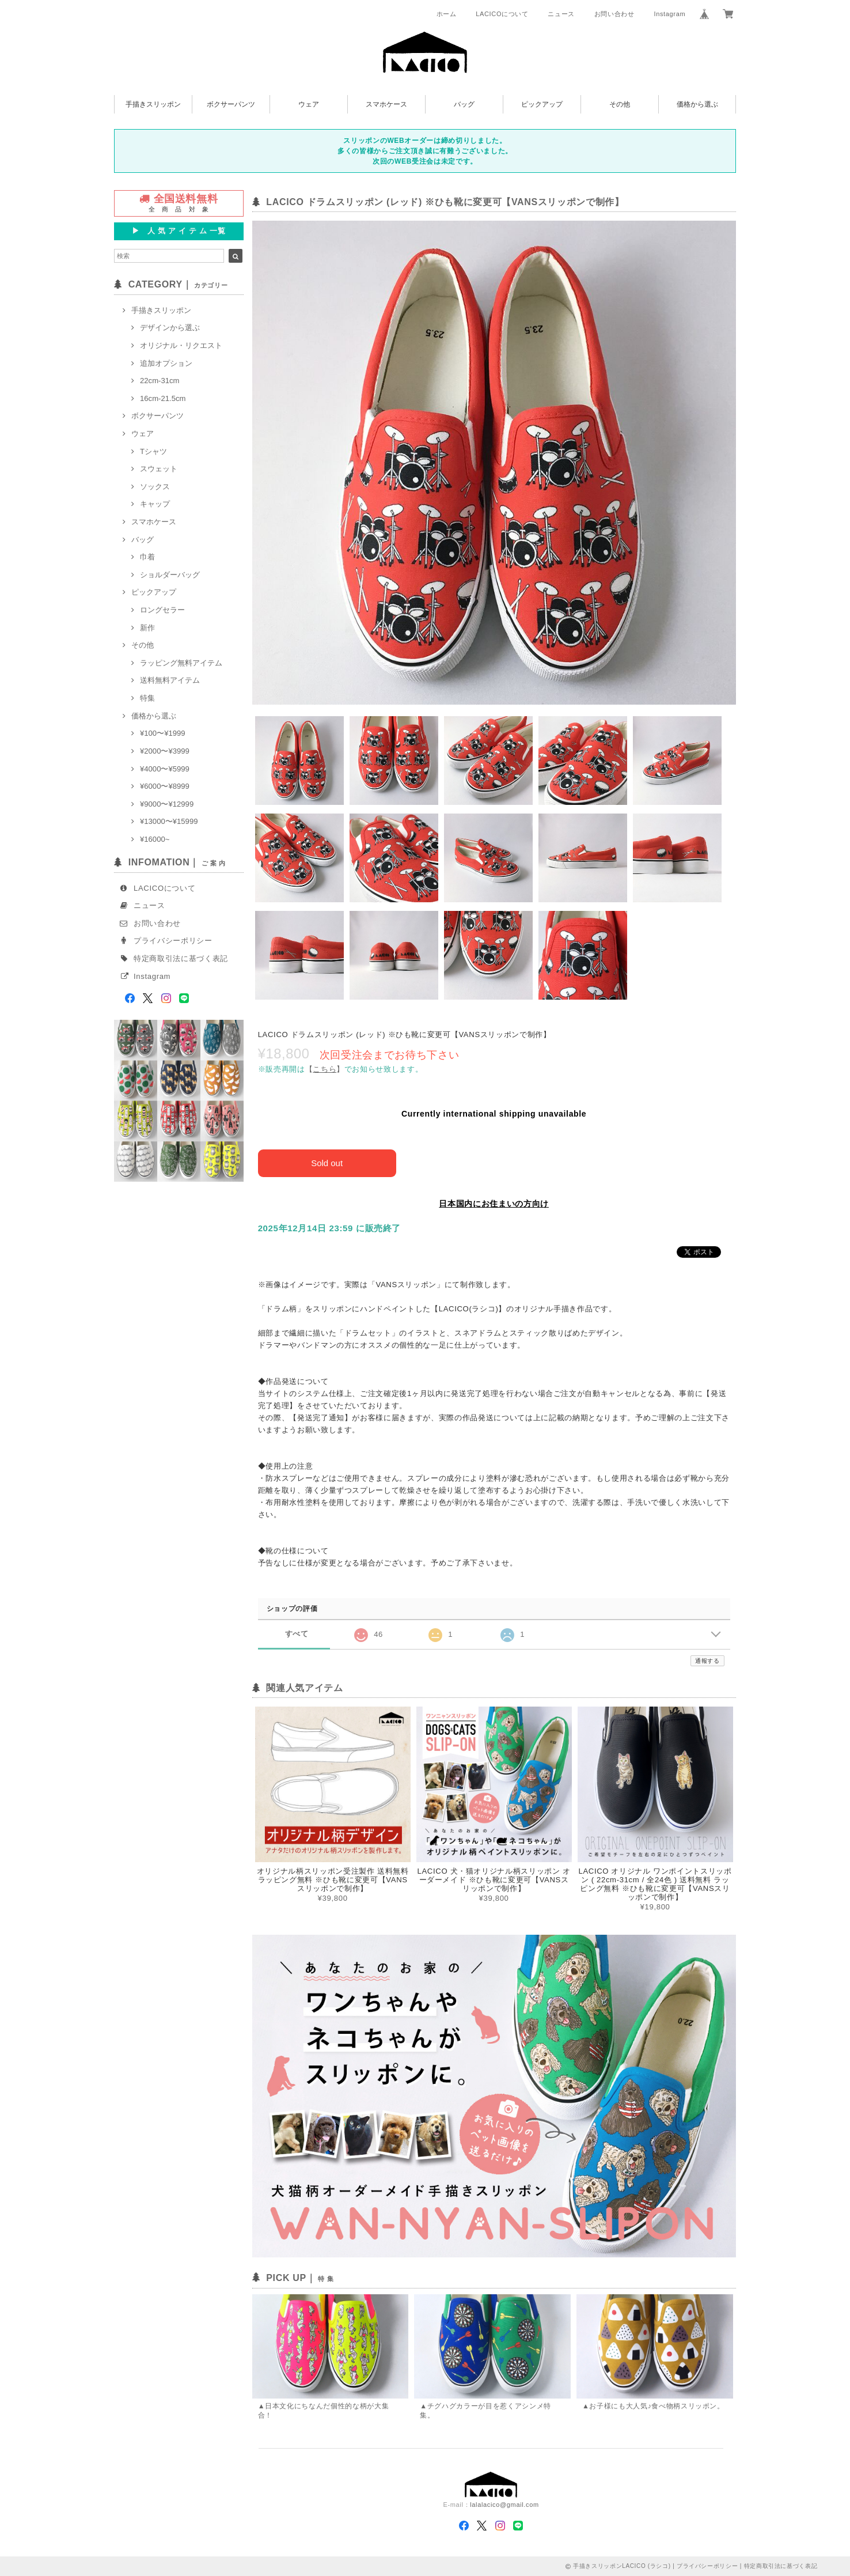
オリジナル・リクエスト (181, 345)
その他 (619, 104)
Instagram (669, 13)
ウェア (308, 104)
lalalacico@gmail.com (504, 2504)
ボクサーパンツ (231, 104)
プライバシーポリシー (173, 940)
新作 (147, 627)
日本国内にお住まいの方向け (494, 1203)
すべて (297, 1633)
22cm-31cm (159, 380)
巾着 (147, 557)
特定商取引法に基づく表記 (181, 958)
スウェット (158, 468)
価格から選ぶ (697, 104)
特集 (147, 698)
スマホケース (386, 104)
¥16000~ (154, 839)
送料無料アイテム (170, 680)
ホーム (447, 13)
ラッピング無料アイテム (181, 663)
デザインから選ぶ (170, 327)
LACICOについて (502, 13)
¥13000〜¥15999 (169, 821)
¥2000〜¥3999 (164, 751)
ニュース (561, 13)
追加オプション (166, 363)
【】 (324, 1069)
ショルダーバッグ (170, 574)
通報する (707, 1661)
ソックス (155, 486)
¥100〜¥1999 (162, 733)
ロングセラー (162, 610)
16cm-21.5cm (162, 398)
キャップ (155, 504)
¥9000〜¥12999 (166, 804)
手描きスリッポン (153, 104)
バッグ (464, 104)
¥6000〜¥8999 (164, 786)
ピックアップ (542, 104)
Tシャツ (153, 451)
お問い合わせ (614, 13)
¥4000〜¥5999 (164, 769)
